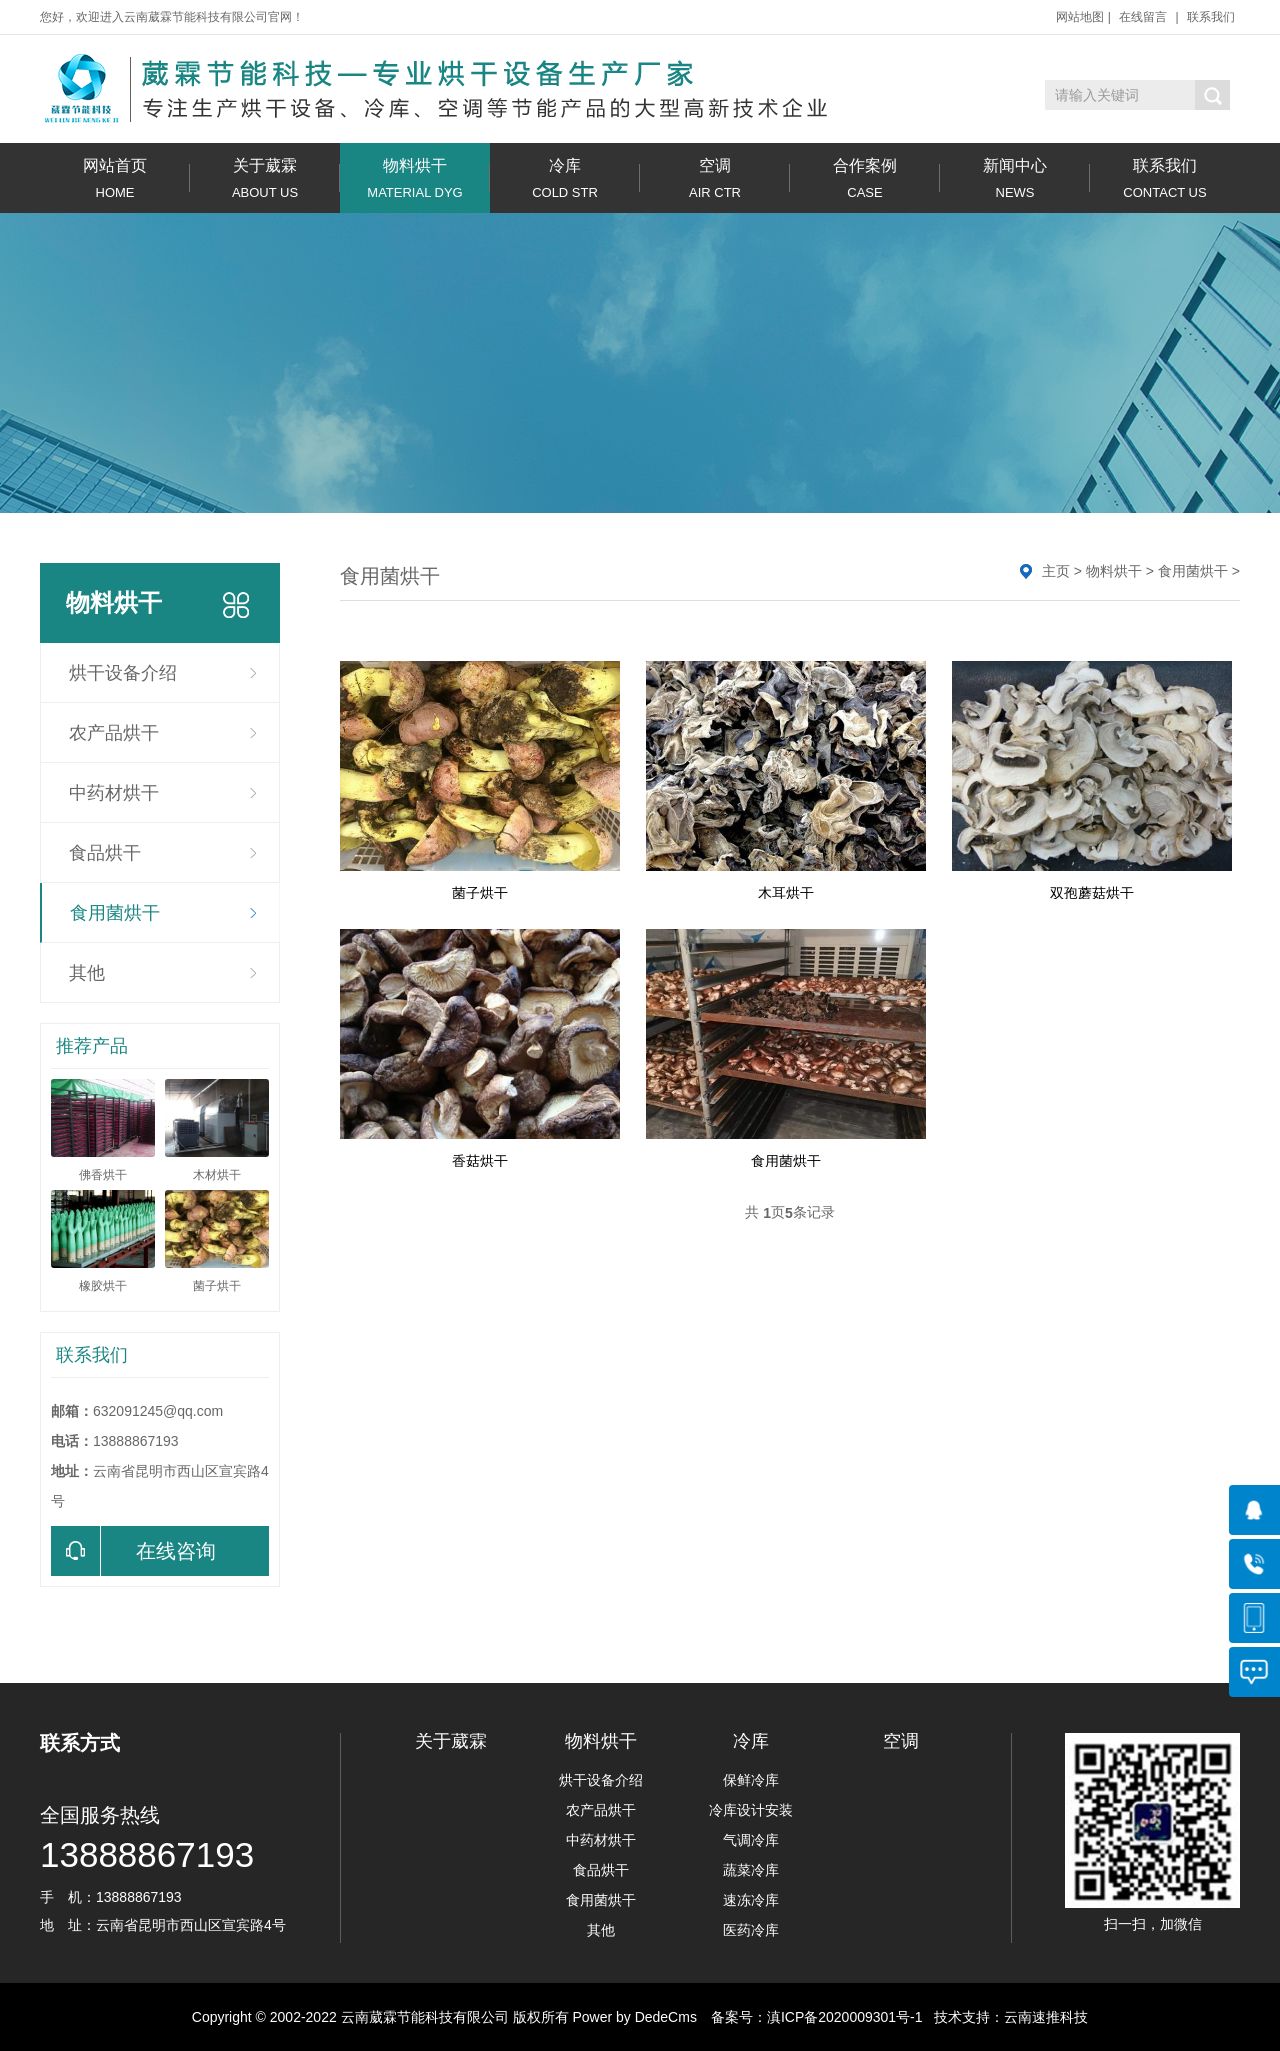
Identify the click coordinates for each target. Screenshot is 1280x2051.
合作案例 (865, 178)
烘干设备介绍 (123, 673)
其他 (87, 973)
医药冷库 (751, 1930)
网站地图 (1080, 17)
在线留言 (1143, 17)
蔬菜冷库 (751, 1870)
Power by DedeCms (634, 2017)
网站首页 (115, 178)
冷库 (565, 178)
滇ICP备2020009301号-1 (845, 2017)
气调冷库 (751, 1840)
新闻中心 (1015, 178)
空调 (715, 178)
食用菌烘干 (115, 913)
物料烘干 (415, 178)
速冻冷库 (751, 1900)
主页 (1056, 571)
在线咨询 (133, 1551)
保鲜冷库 (751, 1780)
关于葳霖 (265, 178)
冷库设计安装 (751, 1810)
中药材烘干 (114, 793)
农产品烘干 (114, 733)
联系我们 (1211, 17)
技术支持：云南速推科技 (1006, 2017)
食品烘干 (105, 853)
